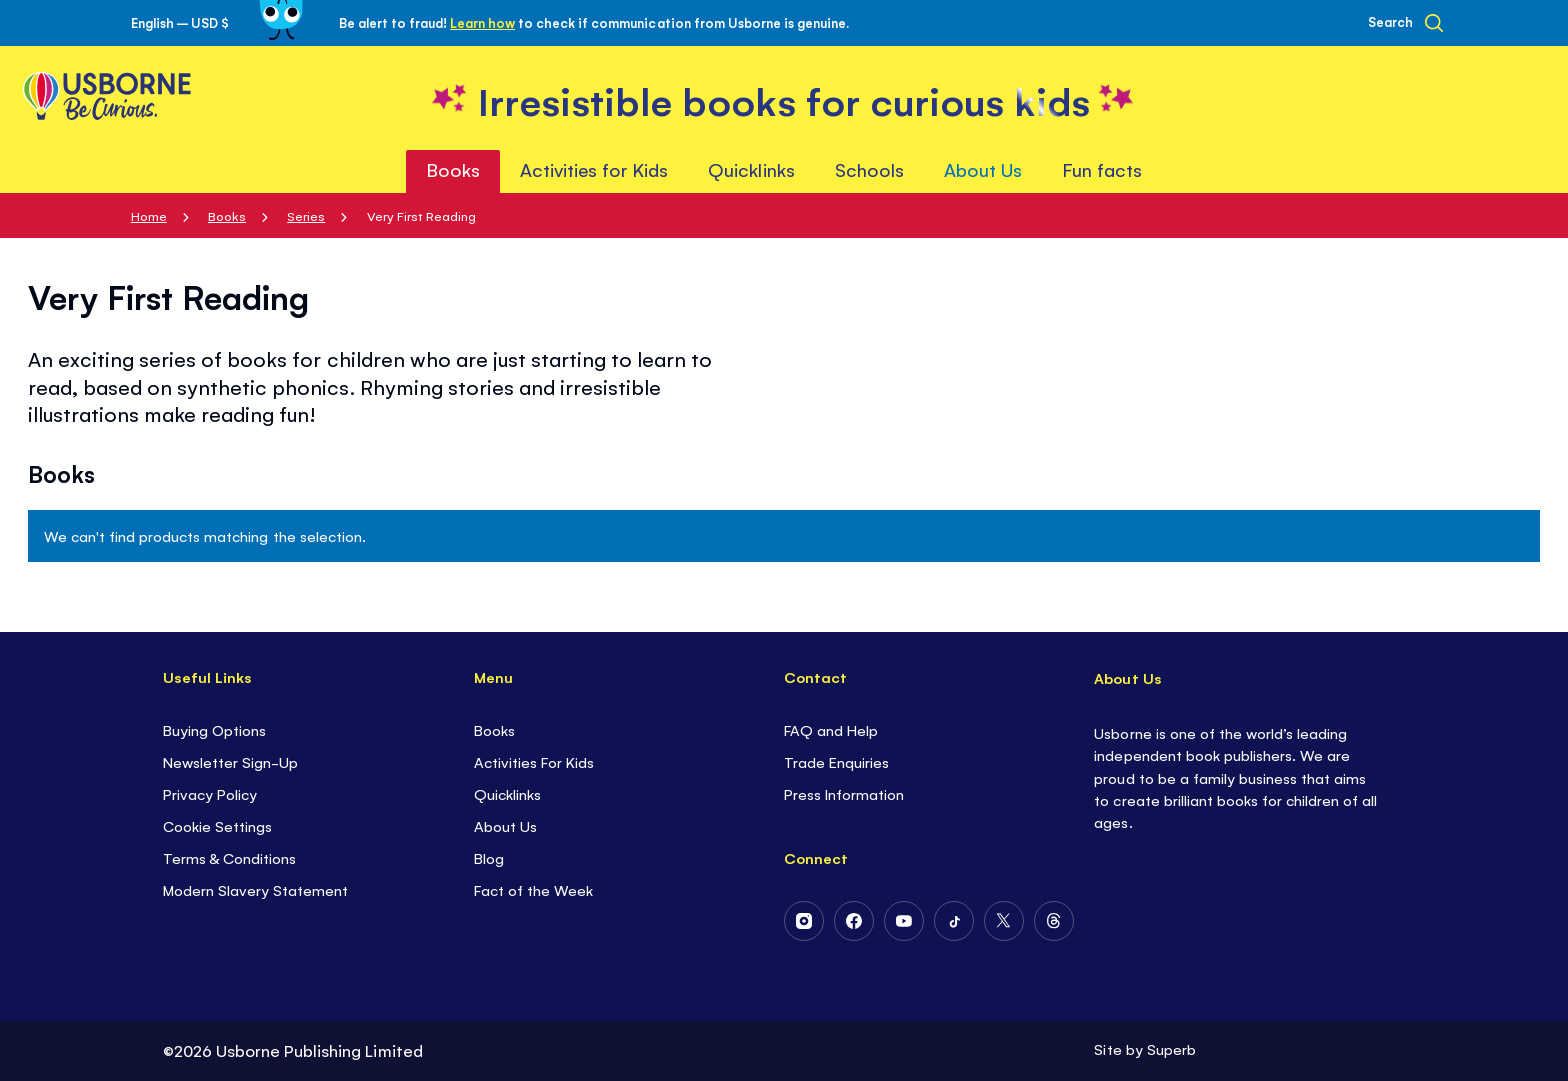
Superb (1171, 1048)
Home (149, 215)
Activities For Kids (534, 761)
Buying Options (214, 729)
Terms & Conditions (229, 857)
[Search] (1405, 23)
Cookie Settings (217, 825)
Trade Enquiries (836, 761)
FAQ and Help (831, 729)
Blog (489, 857)
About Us (505, 825)
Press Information (844, 793)
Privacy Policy (210, 793)
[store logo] (784, 98)
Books (227, 215)
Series (306, 215)
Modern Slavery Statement (255, 889)
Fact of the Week (533, 889)
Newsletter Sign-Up (230, 761)
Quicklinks (507, 793)
